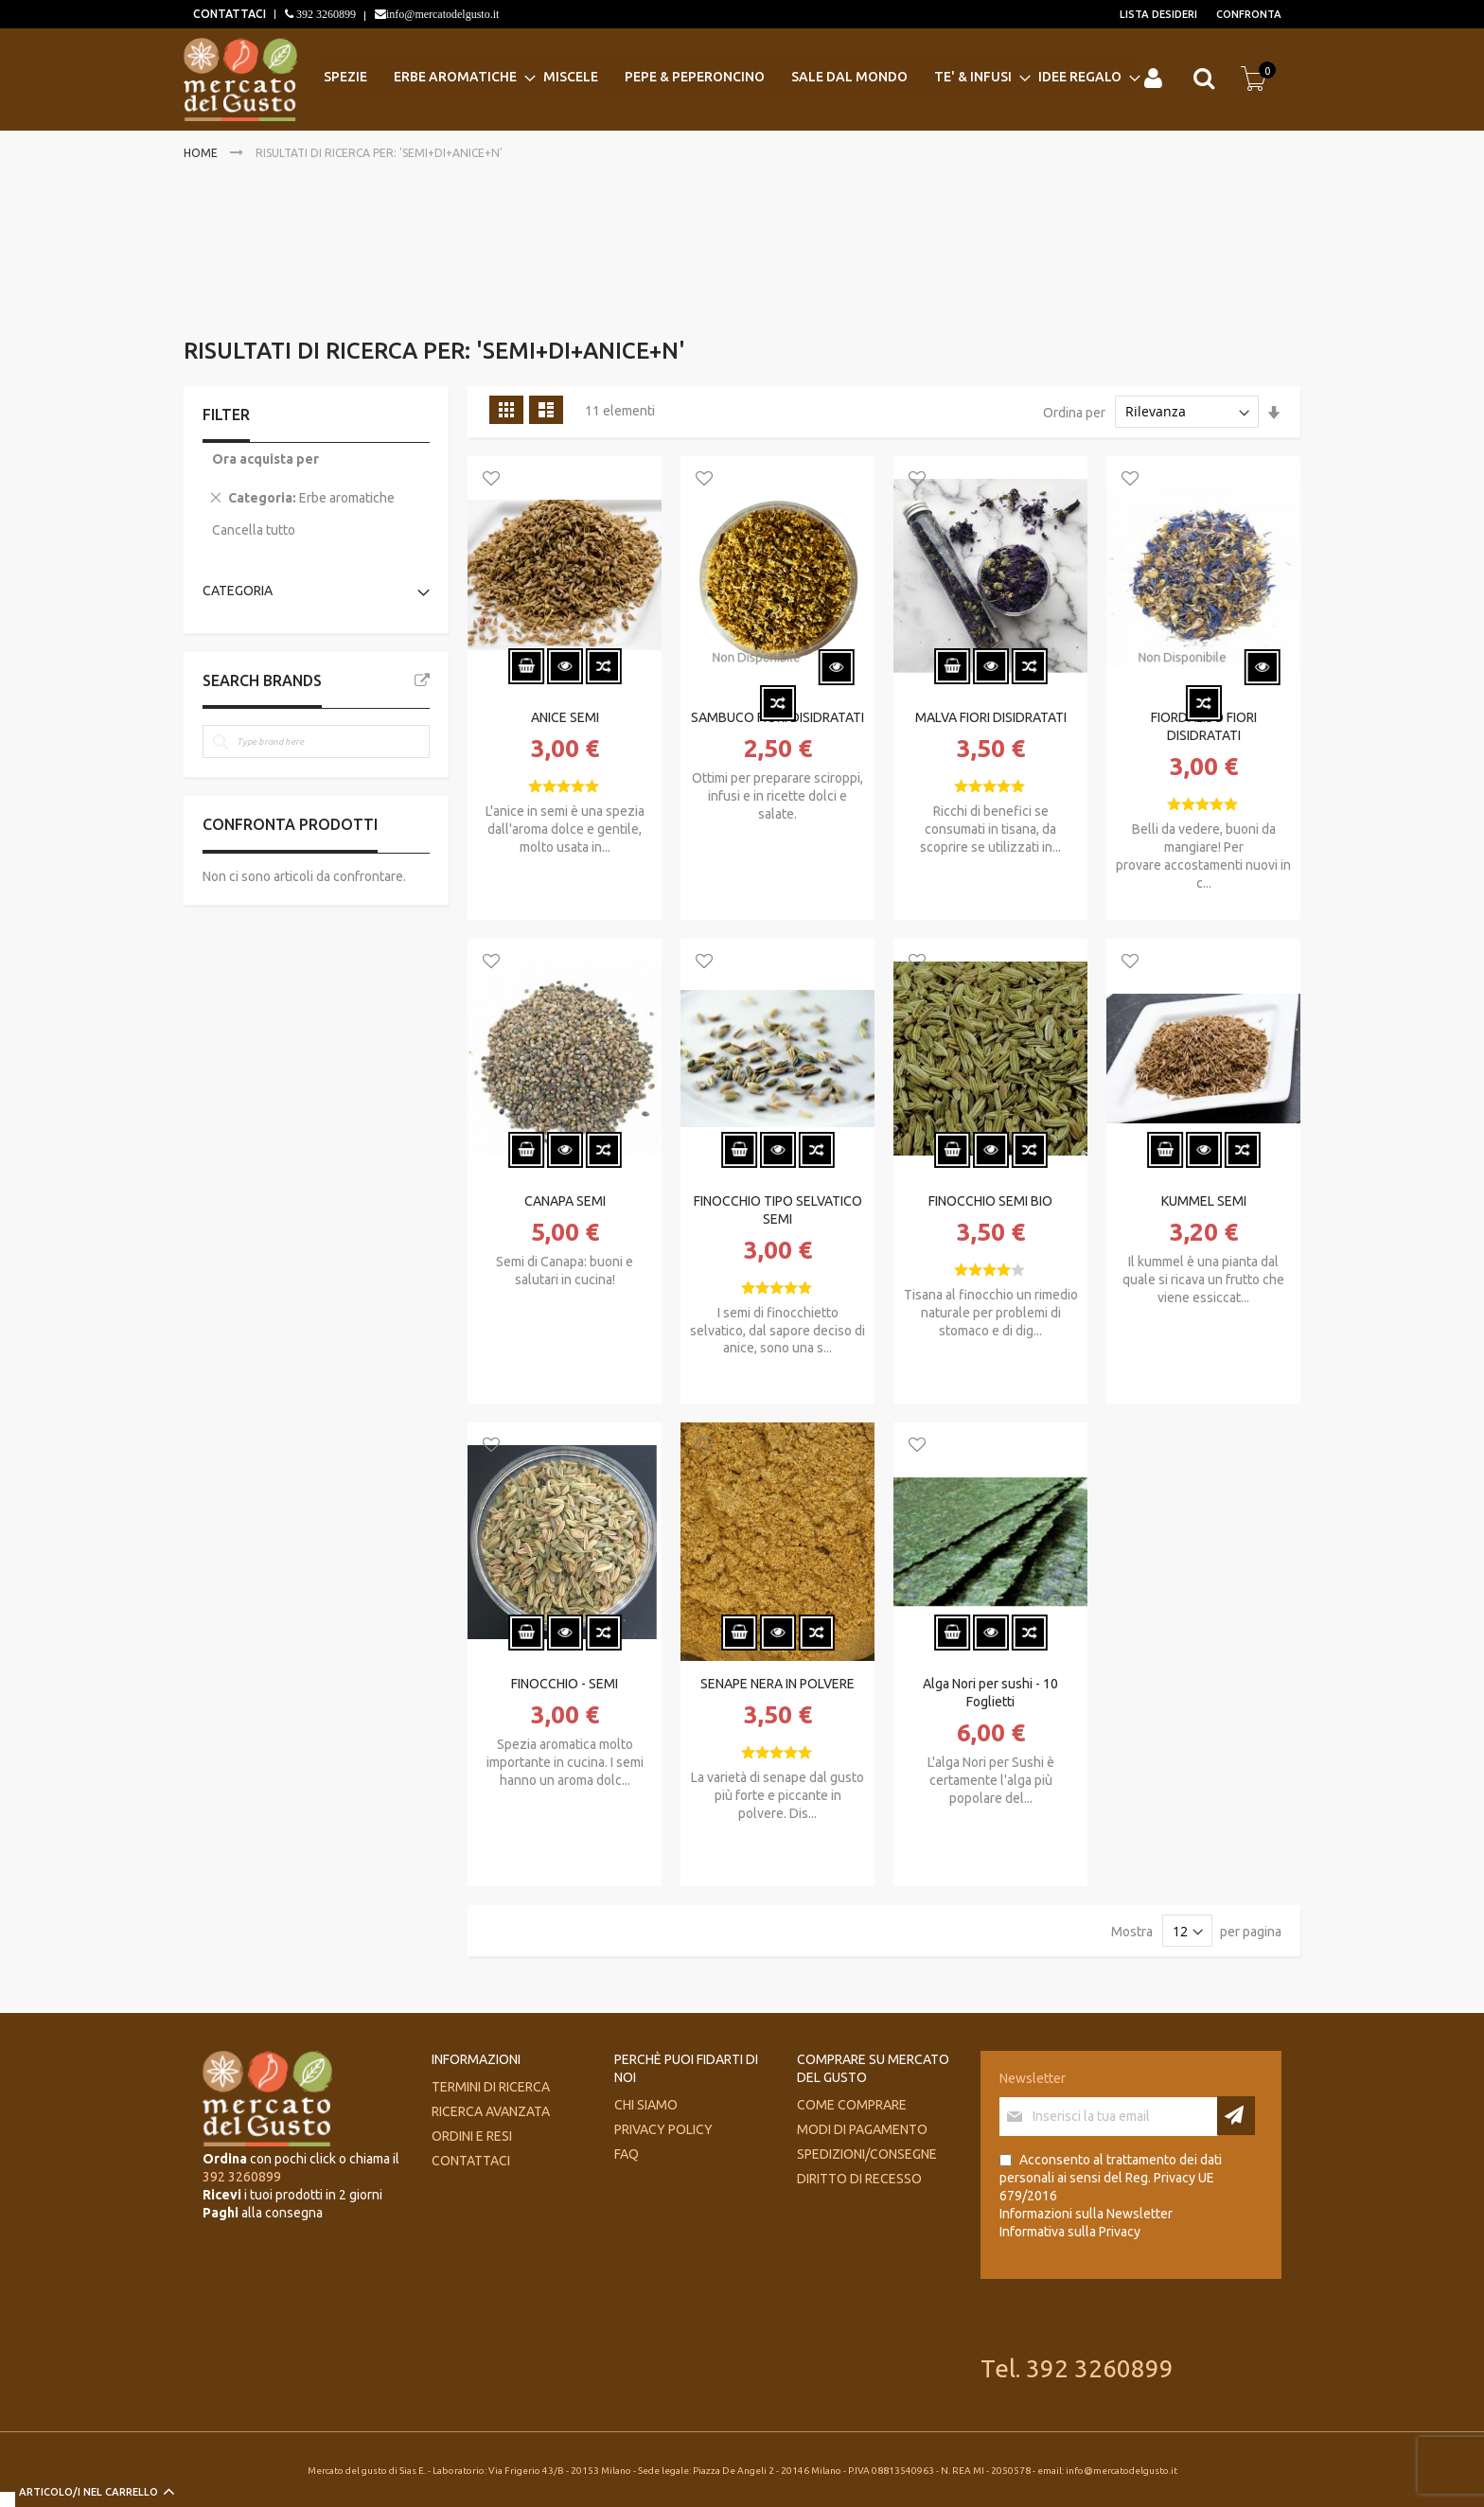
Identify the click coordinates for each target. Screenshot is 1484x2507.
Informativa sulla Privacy (1069, 2231)
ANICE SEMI (565, 717)
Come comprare (852, 2104)
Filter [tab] (226, 414)
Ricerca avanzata (491, 2111)
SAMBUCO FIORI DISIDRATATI (777, 717)
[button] (491, 479)
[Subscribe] (1236, 2115)
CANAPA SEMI (565, 1201)
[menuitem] (351, 77)
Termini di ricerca (491, 2086)
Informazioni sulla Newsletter (1086, 2213)
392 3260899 (324, 14)
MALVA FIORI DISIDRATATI (991, 717)
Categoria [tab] (238, 590)
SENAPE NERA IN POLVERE (777, 1683)
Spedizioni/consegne (867, 2154)
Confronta (1248, 14)
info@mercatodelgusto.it (442, 14)
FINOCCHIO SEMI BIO (990, 1201)
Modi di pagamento (862, 2129)
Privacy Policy (663, 2129)
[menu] (728, 77)
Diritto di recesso (859, 2178)
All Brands (422, 680)
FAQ (626, 2154)
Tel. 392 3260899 (1077, 2368)
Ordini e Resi (472, 2136)
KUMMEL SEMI (1203, 1201)
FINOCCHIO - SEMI (564, 1683)
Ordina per (1074, 411)
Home (202, 153)
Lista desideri (1158, 14)
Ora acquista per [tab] (265, 459)
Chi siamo (646, 2104)
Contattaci (471, 2160)
